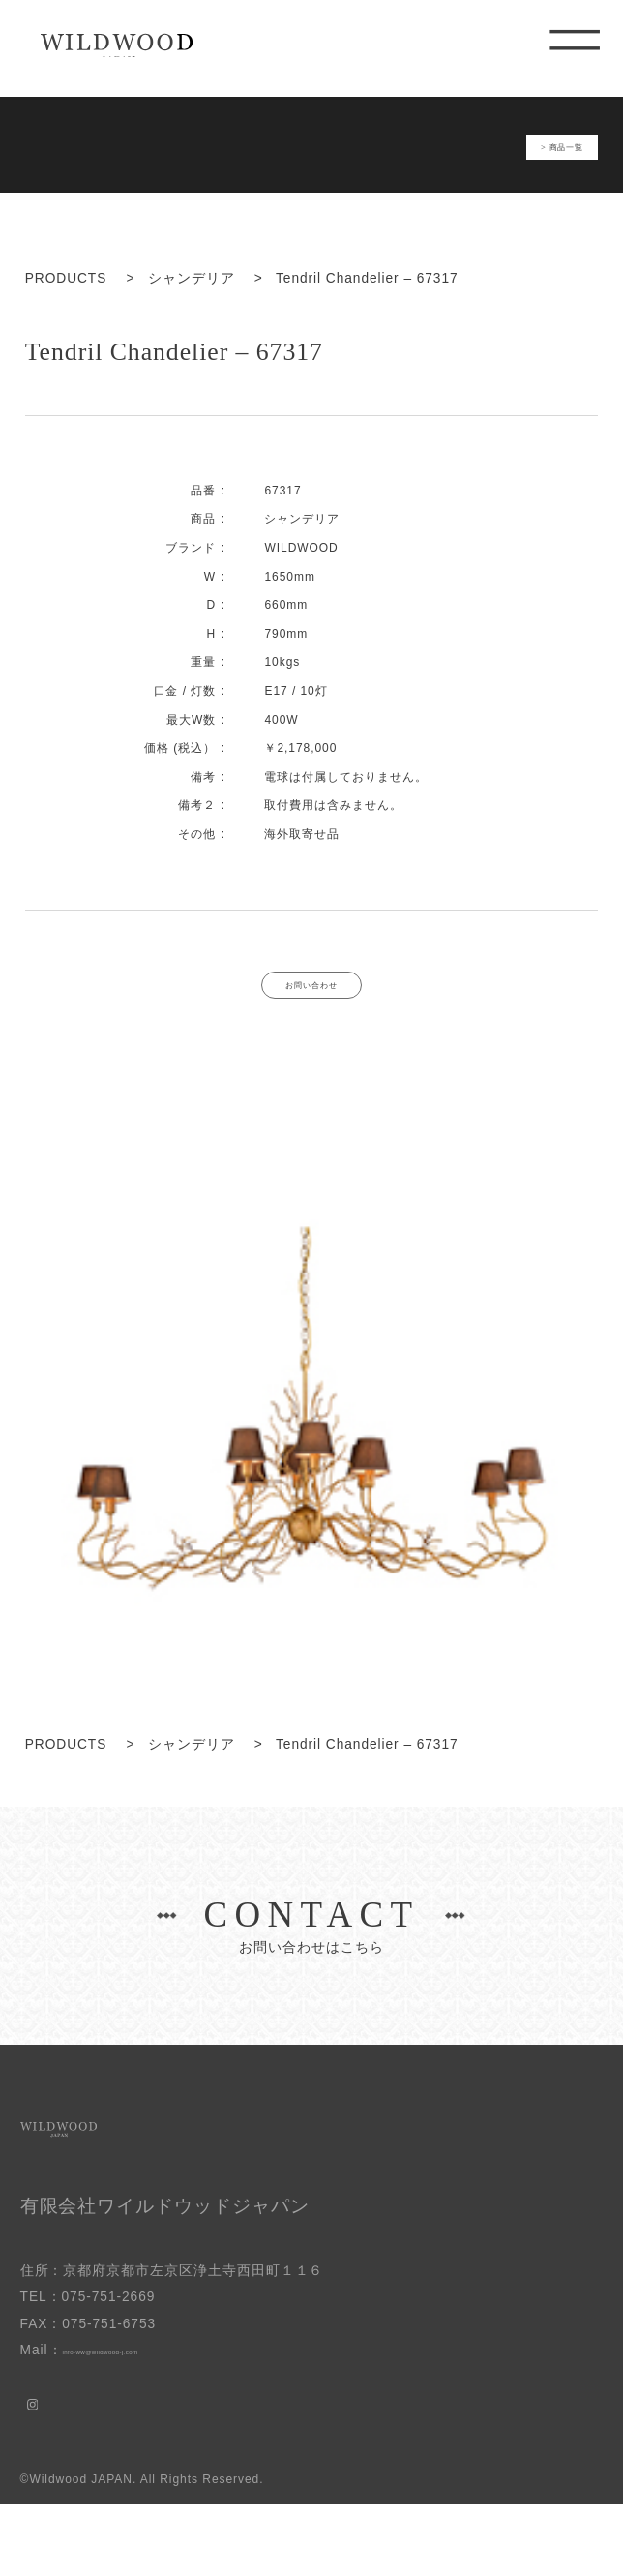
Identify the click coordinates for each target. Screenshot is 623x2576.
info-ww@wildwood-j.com (146, 2421)
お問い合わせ (311, 1015)
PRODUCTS (66, 299)
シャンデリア (191, 299)
